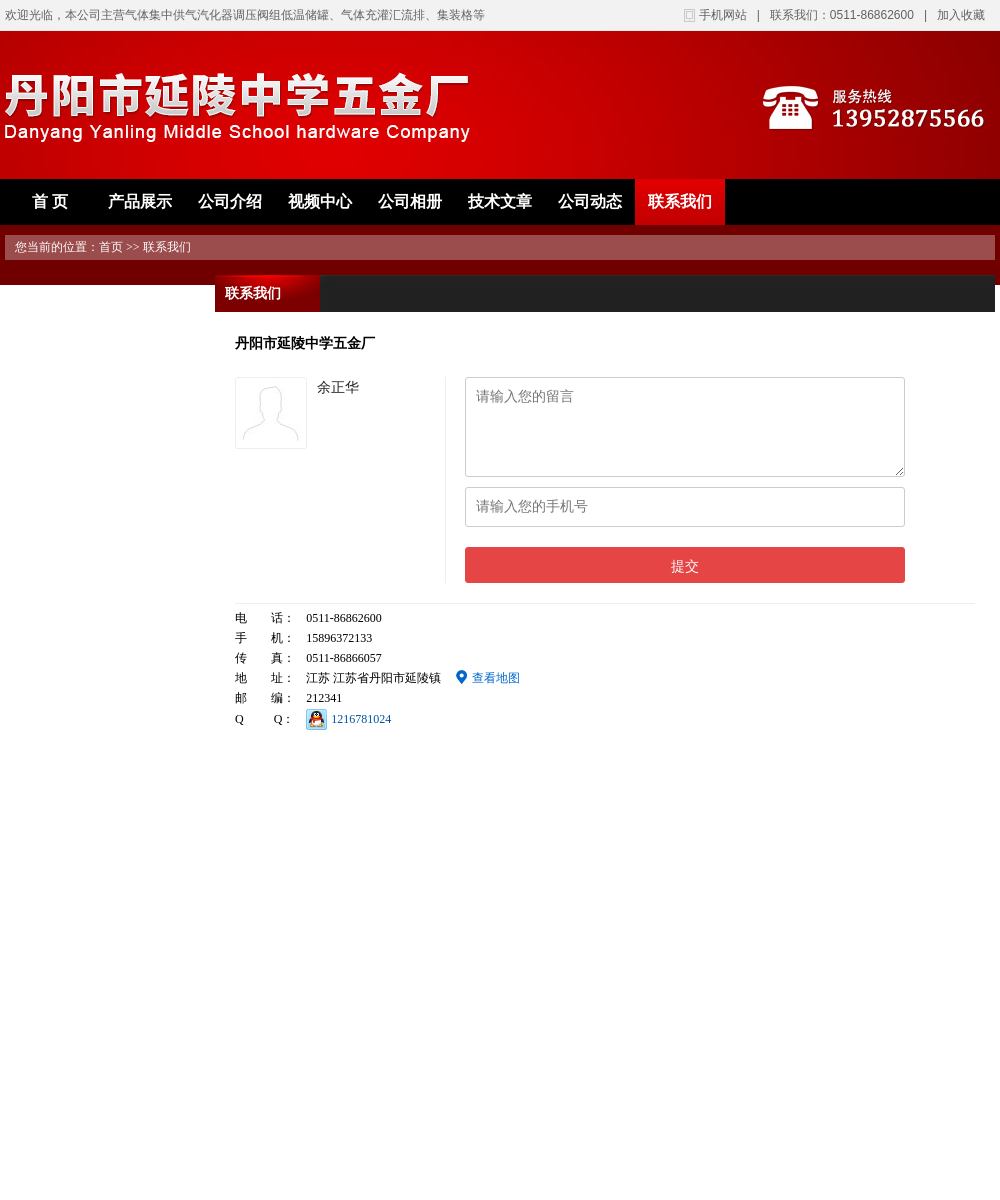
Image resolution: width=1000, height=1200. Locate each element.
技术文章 (500, 201)
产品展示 (140, 201)
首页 (111, 247)
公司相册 (410, 201)
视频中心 (320, 201)
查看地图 (488, 678)
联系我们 (680, 201)
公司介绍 (230, 201)
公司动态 (590, 201)
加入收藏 (961, 15)
